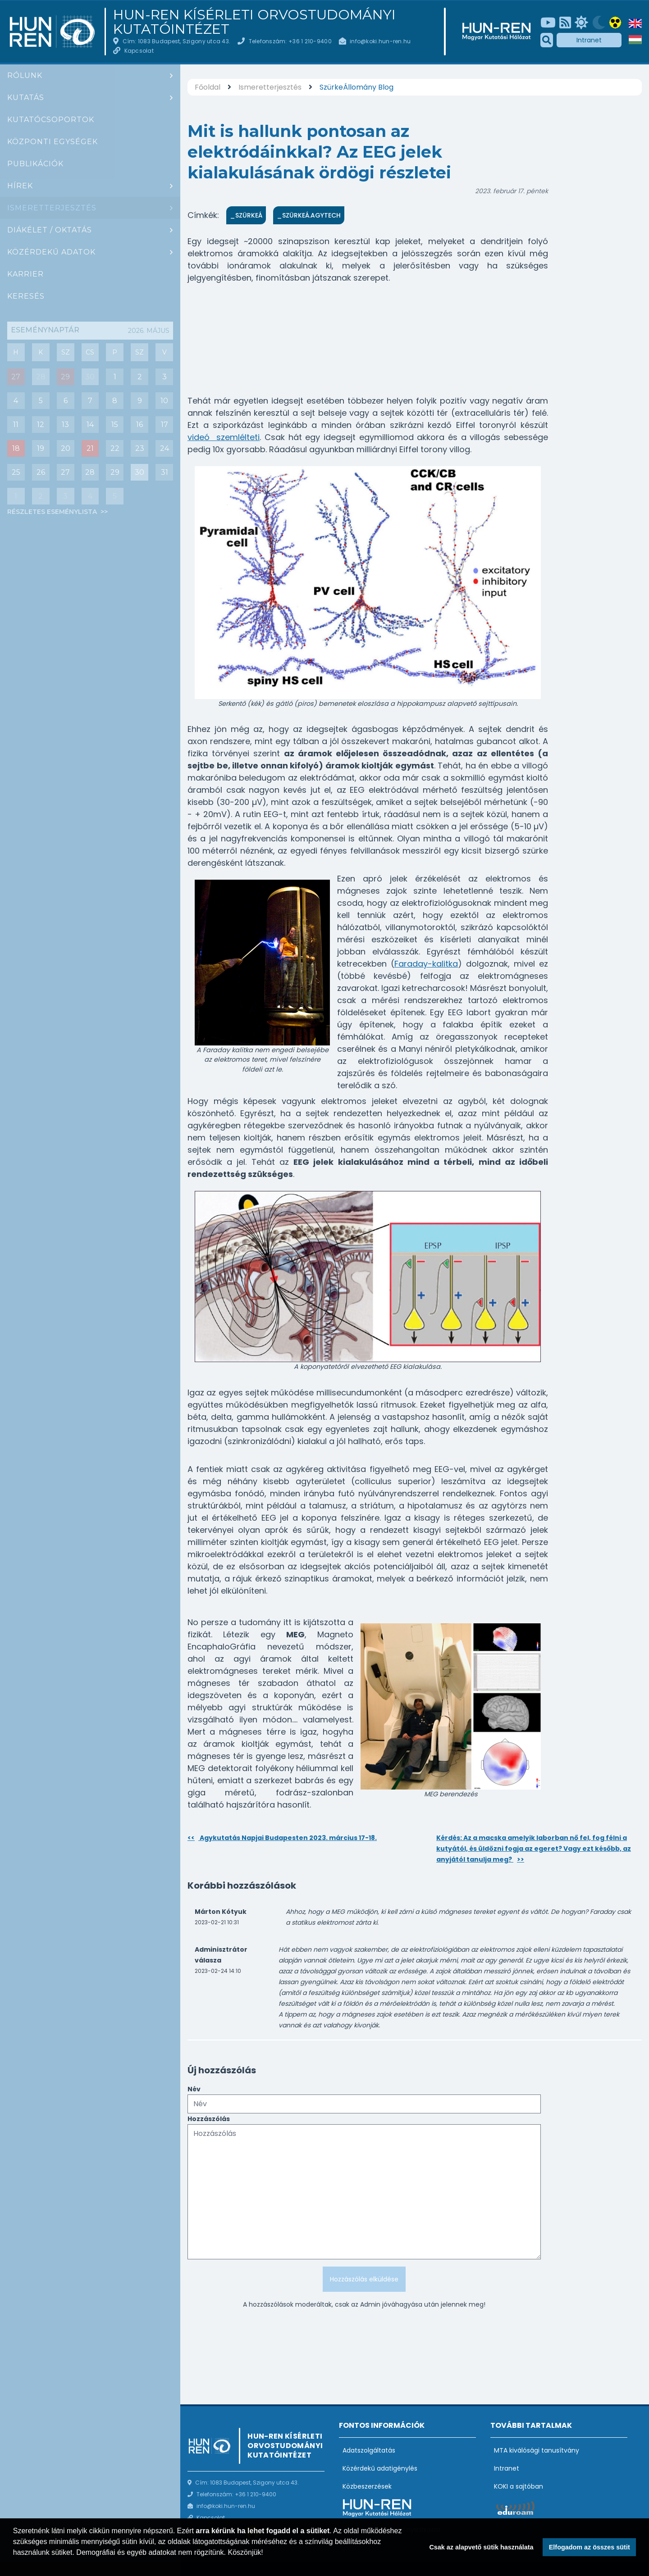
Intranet (589, 40)
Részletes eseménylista (53, 512)
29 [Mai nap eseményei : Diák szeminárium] (65, 377)
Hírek (20, 186)
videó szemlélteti (223, 437)
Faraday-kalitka (426, 963)
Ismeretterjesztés (51, 208)
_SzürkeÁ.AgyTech (309, 215)
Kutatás (25, 97)
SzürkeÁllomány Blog (356, 87)
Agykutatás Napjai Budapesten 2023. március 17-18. (282, 1837)
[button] (14, 2564)
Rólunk (24, 75)
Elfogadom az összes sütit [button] (589, 2547)
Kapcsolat (139, 51)
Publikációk (35, 163)
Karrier (25, 274)
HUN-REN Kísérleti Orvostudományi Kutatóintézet (254, 22)
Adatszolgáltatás (369, 2450)
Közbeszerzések (367, 2486)
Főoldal (207, 87)
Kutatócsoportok (50, 119)
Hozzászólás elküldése (364, 2279)
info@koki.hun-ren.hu (380, 41)
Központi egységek (52, 141)
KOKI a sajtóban (518, 2486)
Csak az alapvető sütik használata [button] (481, 2547)
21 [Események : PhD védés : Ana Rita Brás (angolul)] (90, 448)
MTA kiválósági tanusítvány (536, 2450)
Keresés (26, 296)
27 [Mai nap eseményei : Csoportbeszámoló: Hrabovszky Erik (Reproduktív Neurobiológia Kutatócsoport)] (15, 377)
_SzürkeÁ (246, 215)
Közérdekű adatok (51, 252)
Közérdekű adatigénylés (380, 2468)
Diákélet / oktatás (49, 230)
